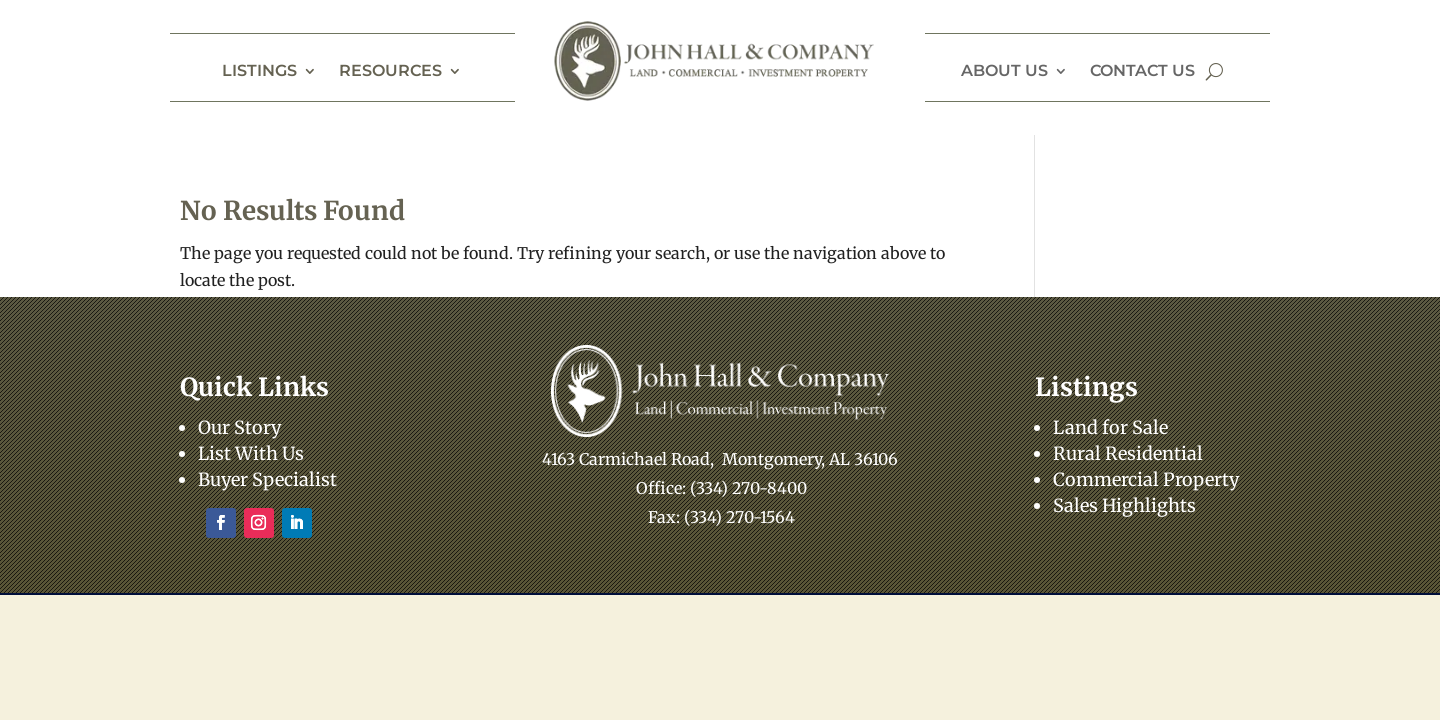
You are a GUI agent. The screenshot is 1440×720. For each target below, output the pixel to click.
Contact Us (1142, 72)
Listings (259, 72)
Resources (390, 72)
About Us (1004, 72)
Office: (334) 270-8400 (721, 488)
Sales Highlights (1124, 505)
